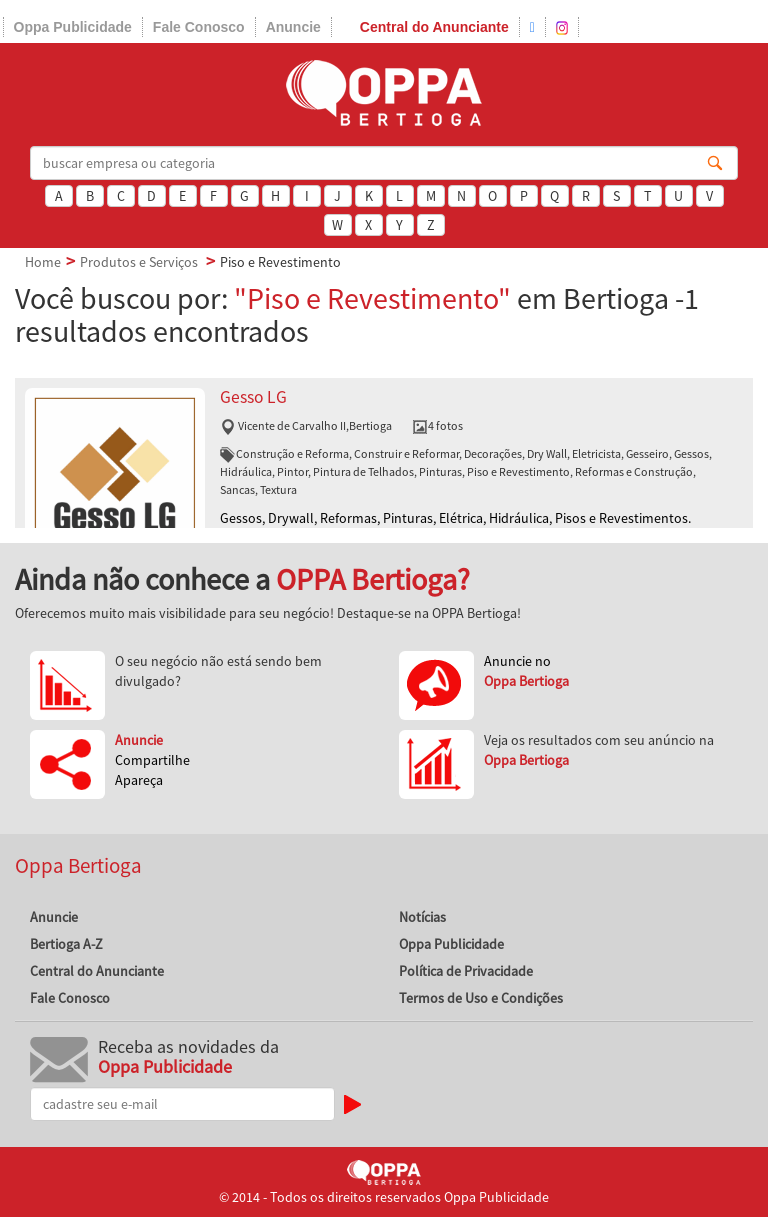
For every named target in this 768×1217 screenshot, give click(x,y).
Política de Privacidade (466, 971)
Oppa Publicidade (73, 27)
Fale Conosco (199, 27)
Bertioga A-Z (66, 944)
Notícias (422, 917)
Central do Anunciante (434, 27)
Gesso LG (253, 397)
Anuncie (293, 27)
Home (43, 262)
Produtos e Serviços (139, 262)
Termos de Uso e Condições (481, 998)
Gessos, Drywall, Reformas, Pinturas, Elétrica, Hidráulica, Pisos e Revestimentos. (455, 518)
